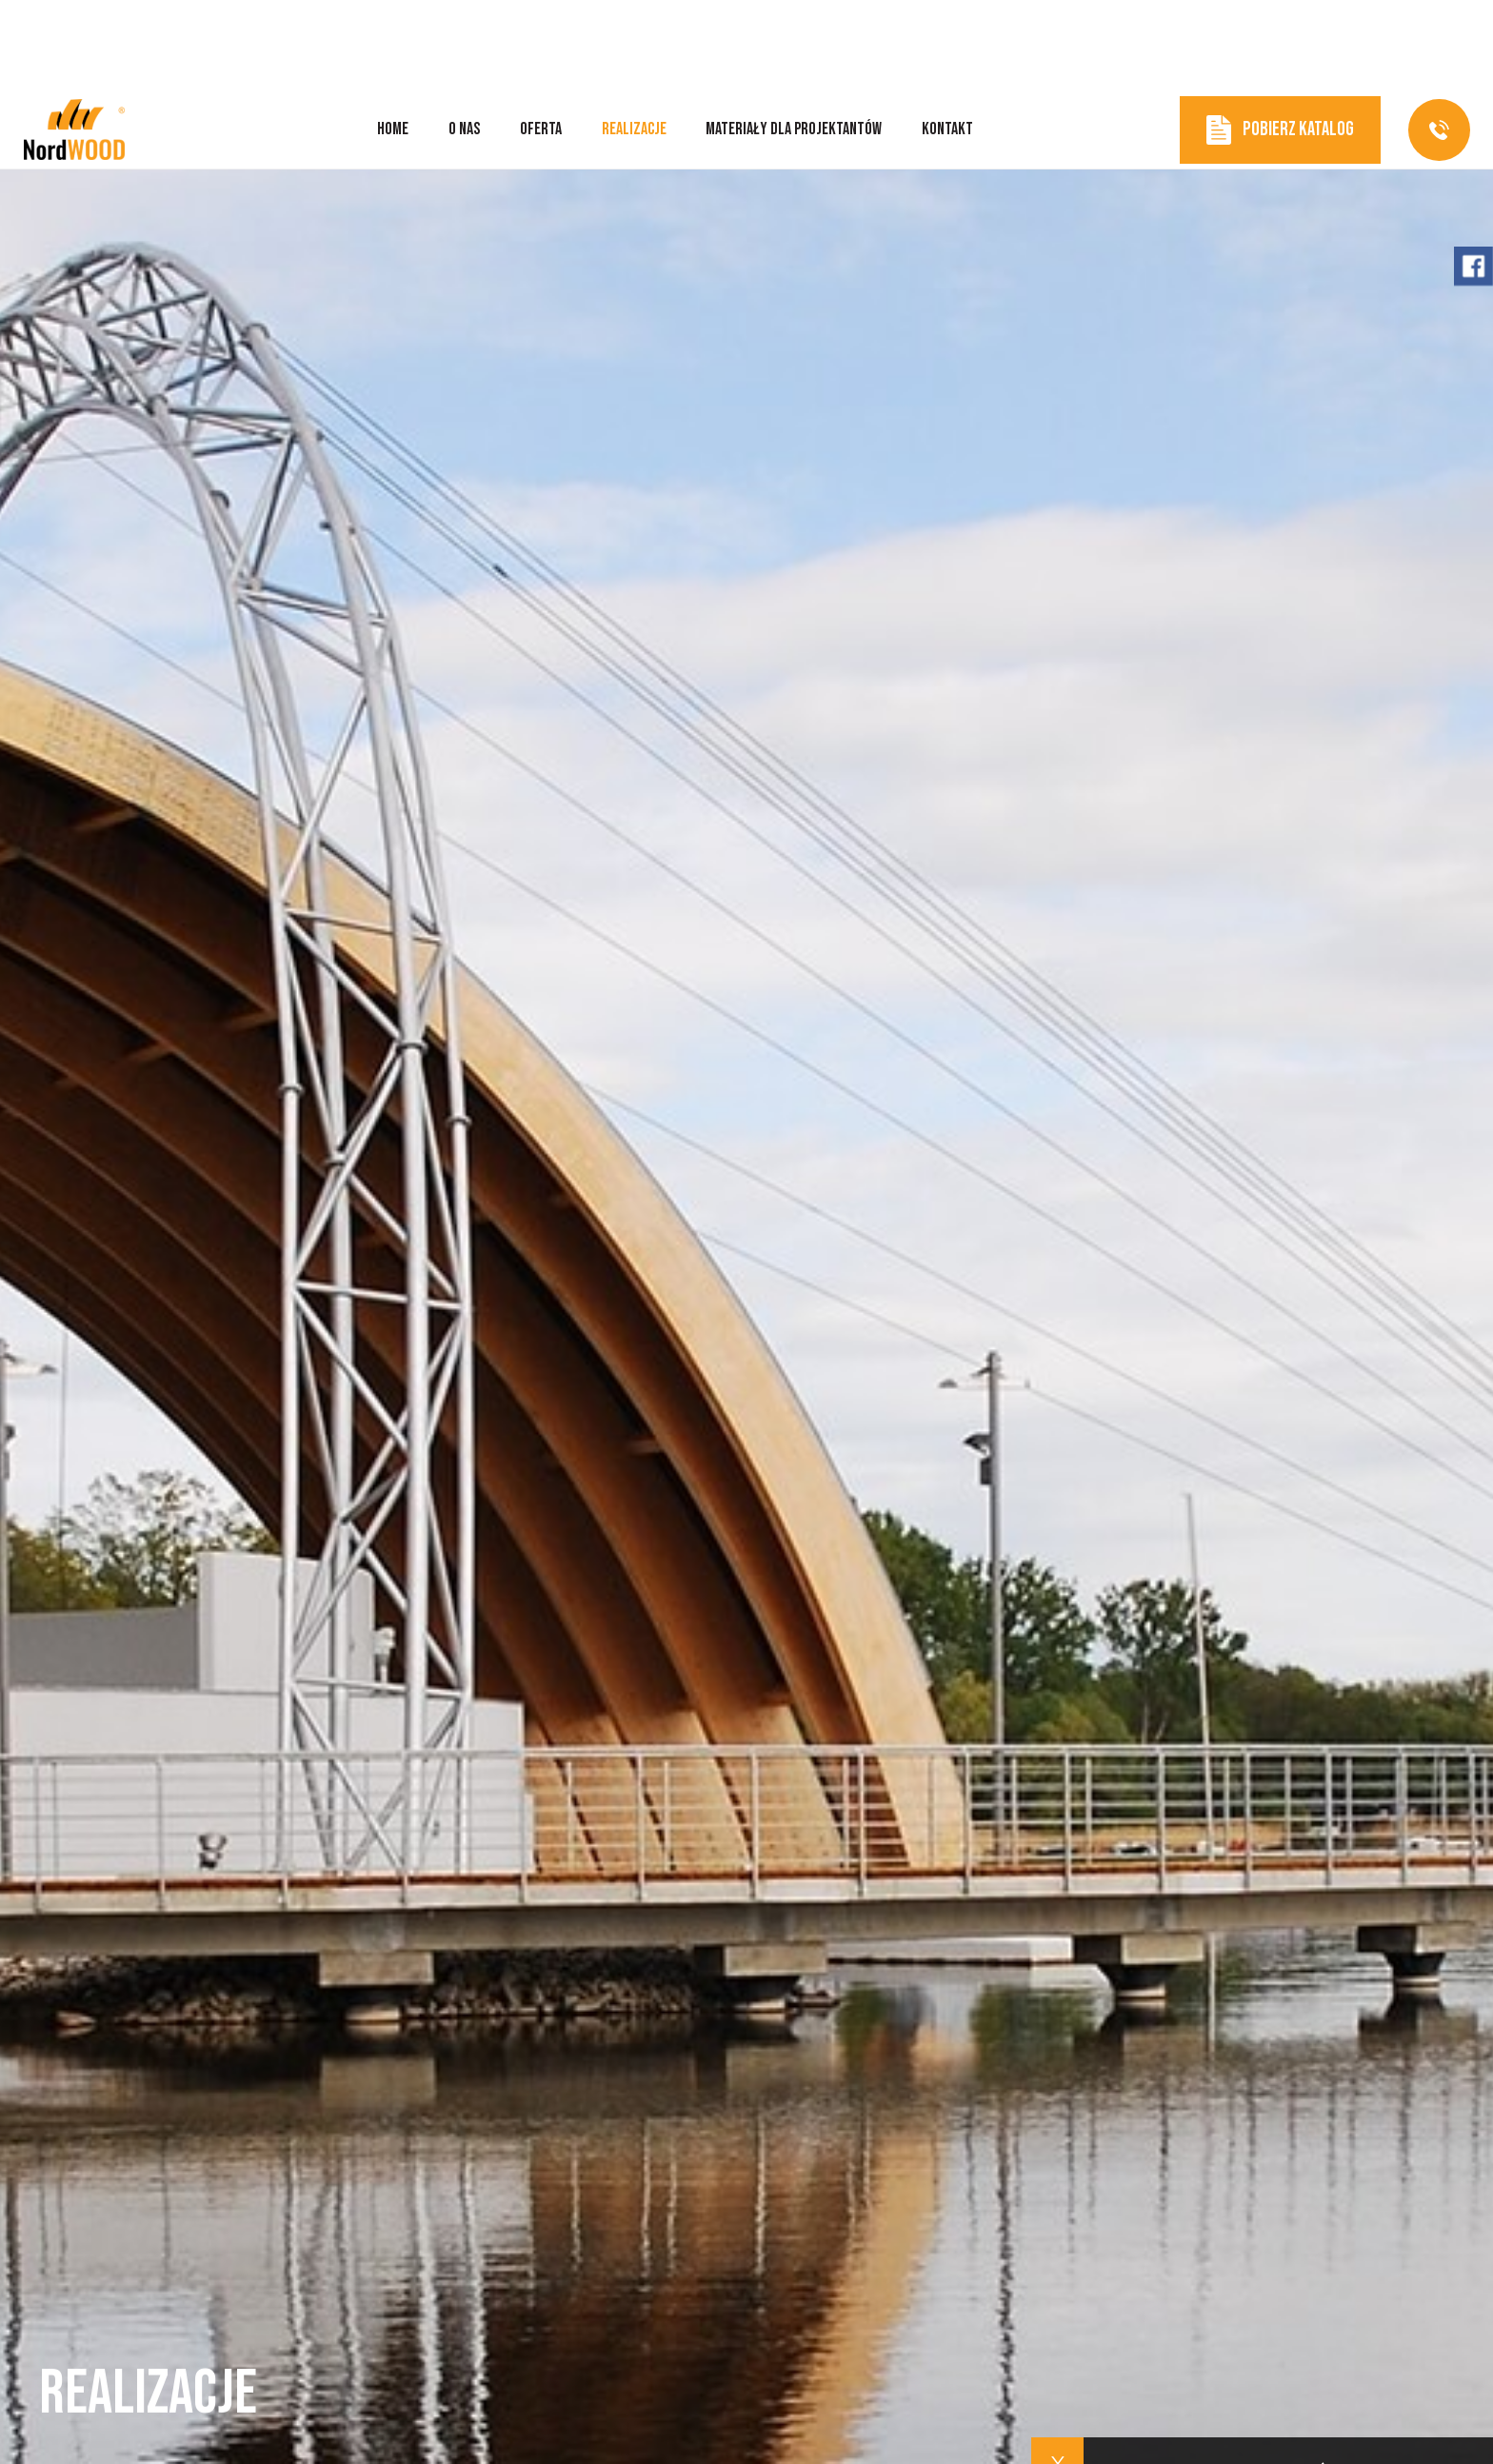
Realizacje (634, 38)
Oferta (541, 38)
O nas (464, 38)
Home (392, 38)
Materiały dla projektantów (794, 38)
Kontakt (947, 38)
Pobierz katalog (1280, 38)
